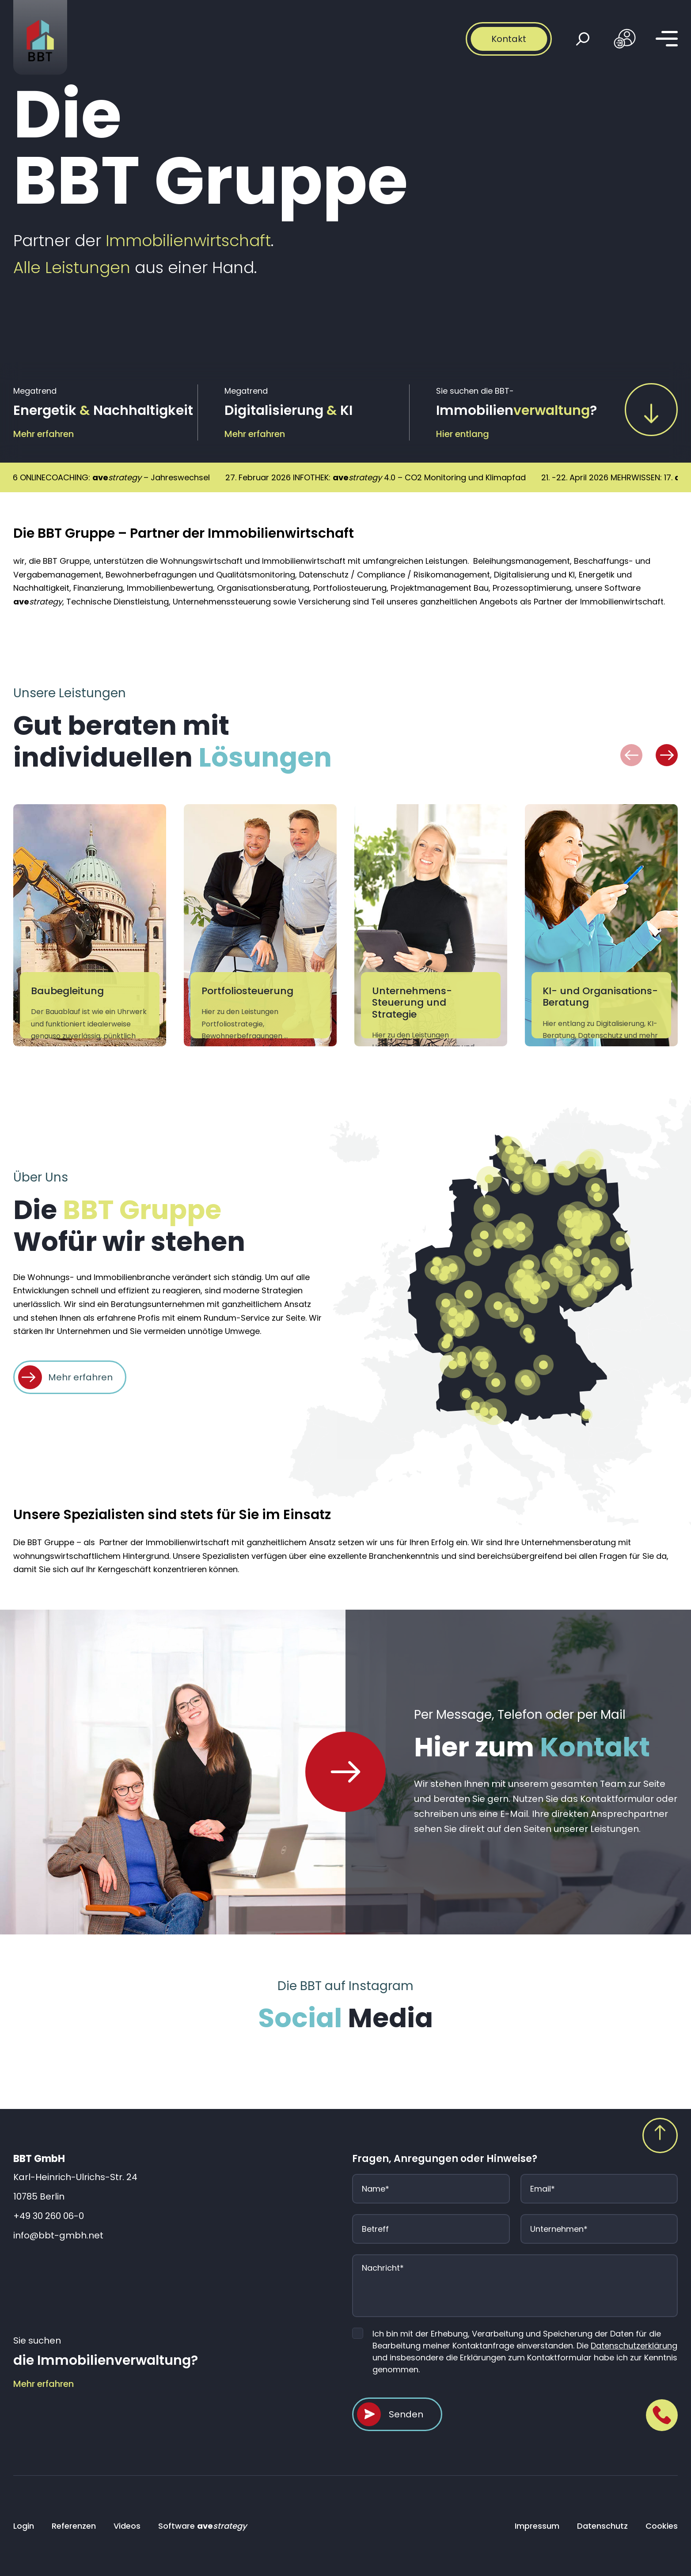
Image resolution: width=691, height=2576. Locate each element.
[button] (631, 755)
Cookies (661, 2525)
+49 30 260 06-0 (48, 2216)
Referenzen (74, 2525)
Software (202, 2525)
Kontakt (508, 39)
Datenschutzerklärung (634, 2345)
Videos (127, 2525)
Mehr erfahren (43, 434)
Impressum (537, 2525)
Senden (406, 2414)
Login (23, 2525)
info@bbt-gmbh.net (58, 2235)
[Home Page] (345, 1772)
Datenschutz (602, 2525)
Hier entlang (462, 434)
